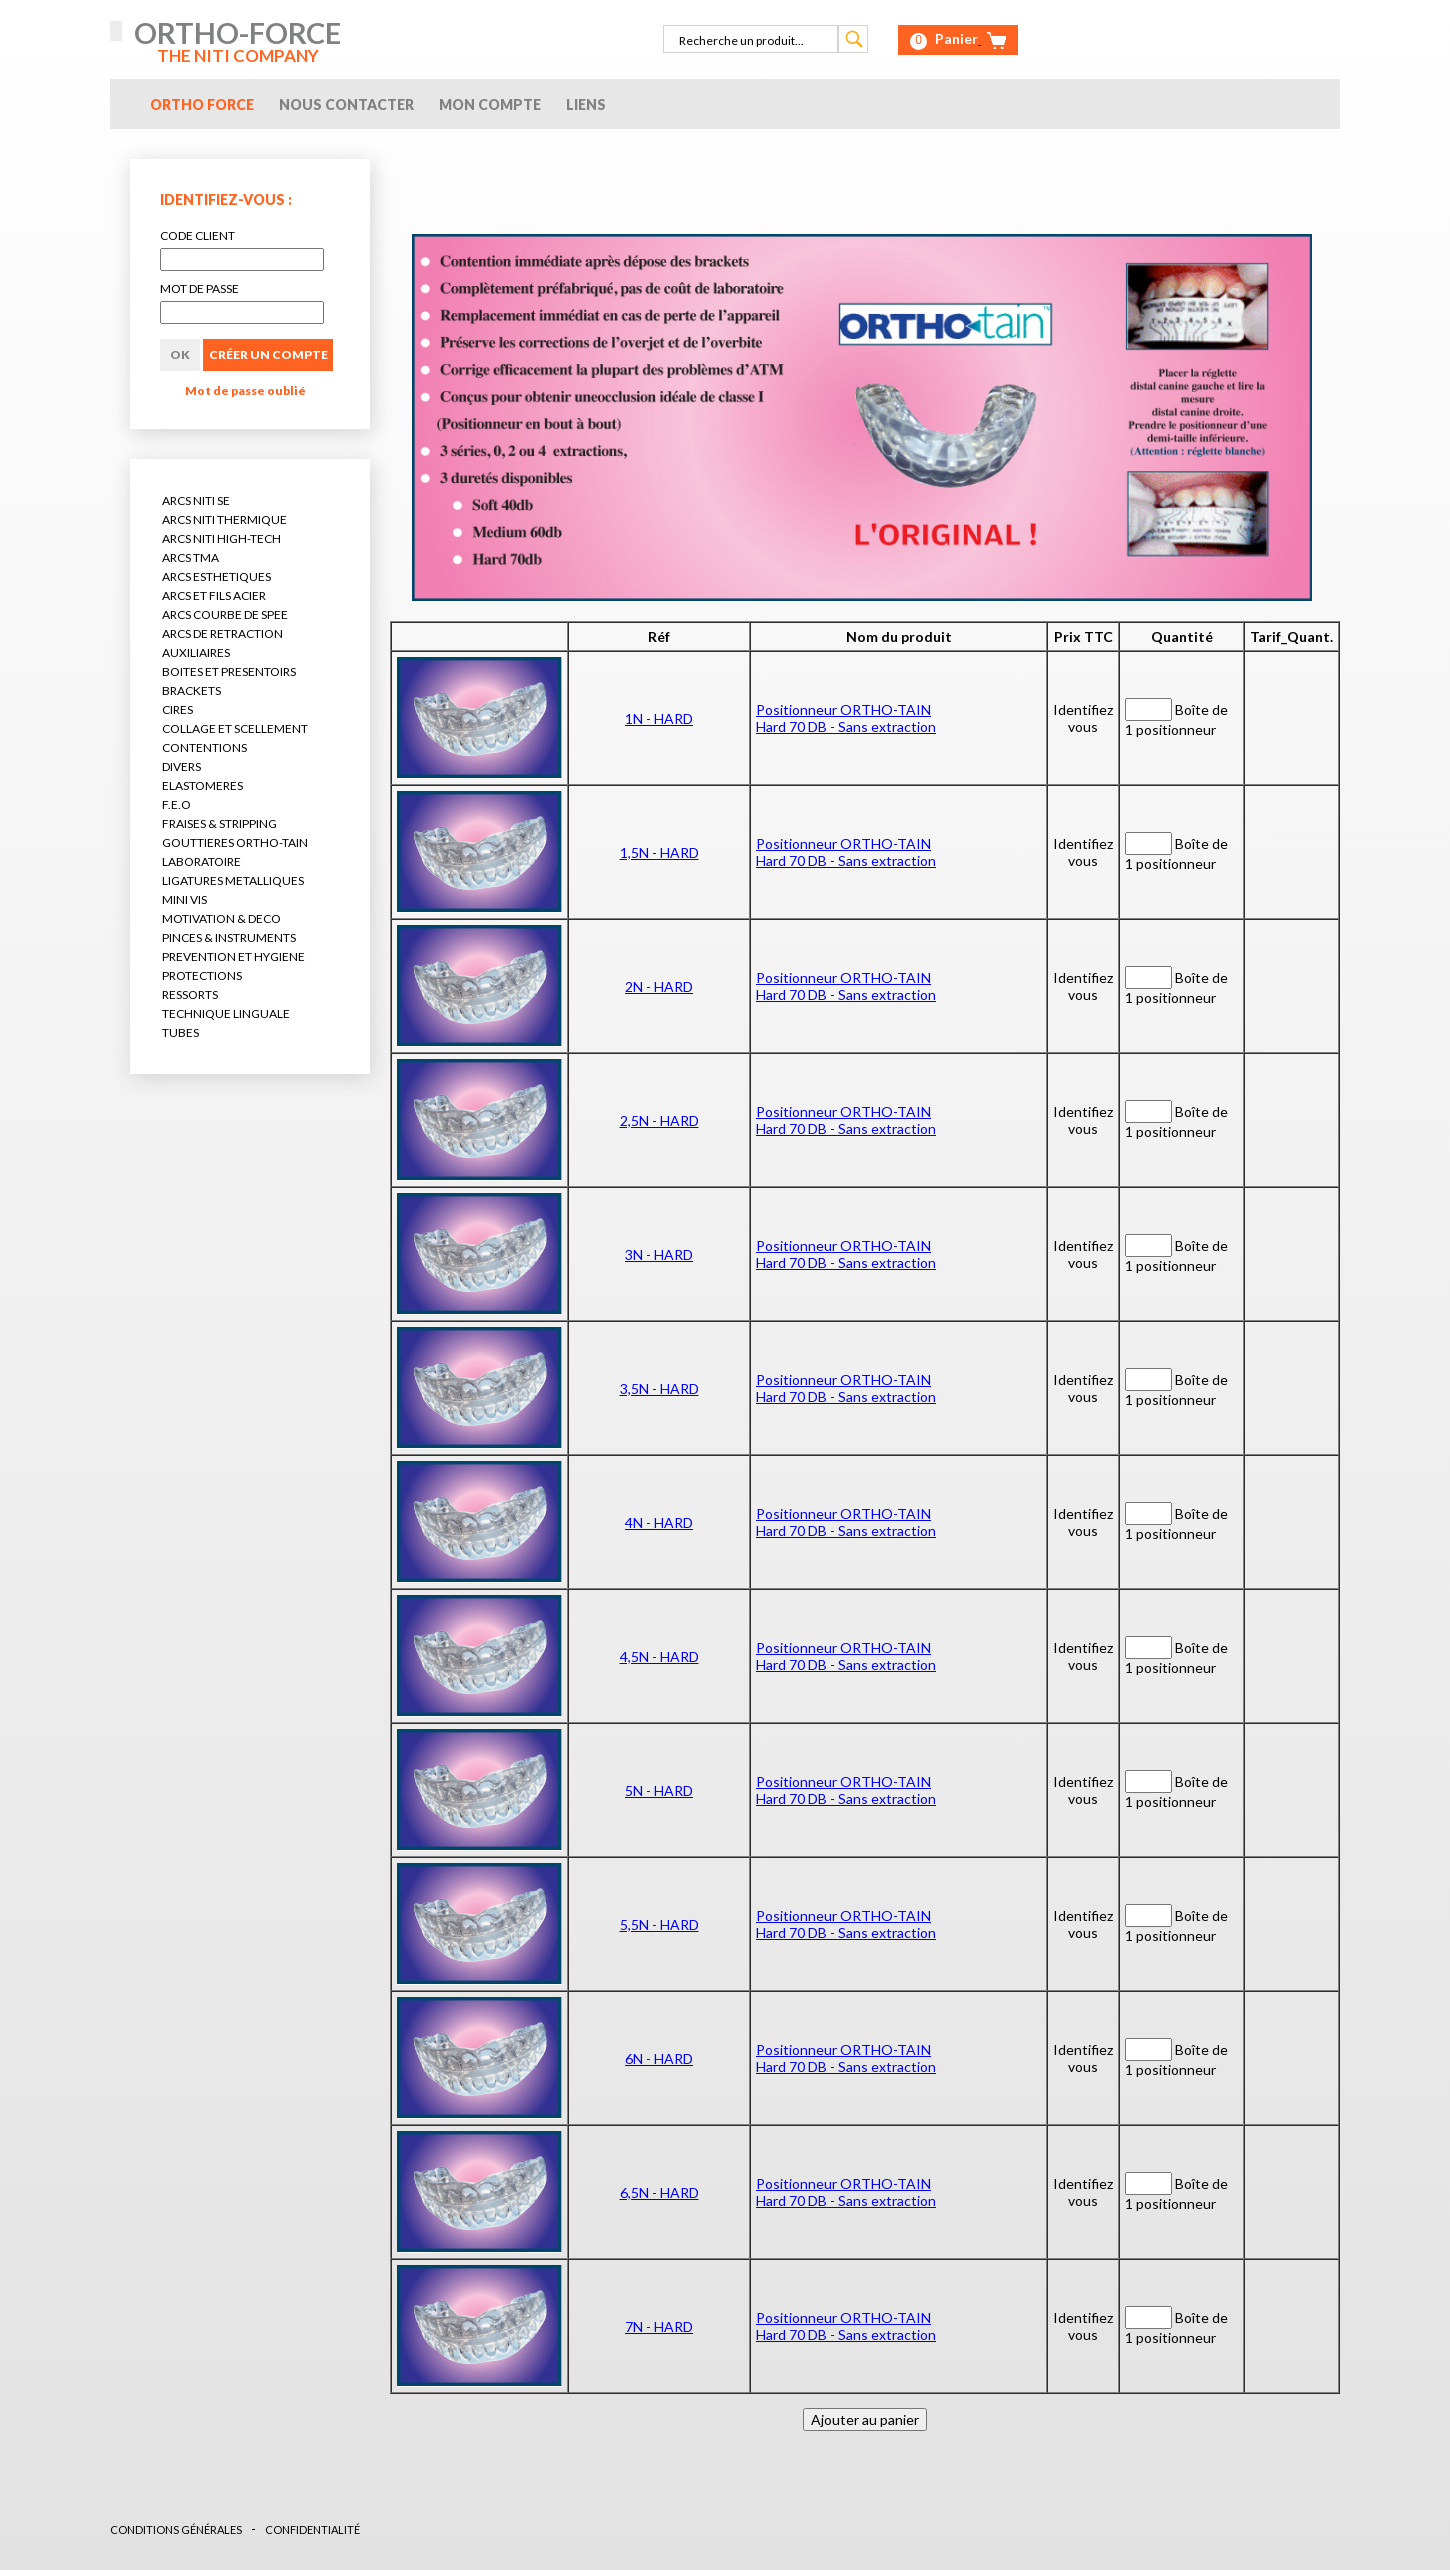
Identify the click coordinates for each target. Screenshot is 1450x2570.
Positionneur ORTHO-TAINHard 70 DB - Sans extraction (846, 718)
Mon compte (490, 104)
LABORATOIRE (201, 861)
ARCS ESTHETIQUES (216, 576)
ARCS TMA (190, 557)
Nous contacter (346, 104)
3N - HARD (659, 1254)
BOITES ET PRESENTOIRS (229, 671)
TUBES (180, 1032)
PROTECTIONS (202, 975)
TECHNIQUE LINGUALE (226, 1013)
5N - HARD (659, 1790)
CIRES (177, 709)
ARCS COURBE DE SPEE (225, 614)
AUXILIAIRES (196, 652)
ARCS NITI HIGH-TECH (221, 538)
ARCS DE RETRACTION (222, 633)
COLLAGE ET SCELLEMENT (235, 728)
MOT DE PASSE (199, 288)
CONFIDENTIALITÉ (312, 2529)
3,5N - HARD (659, 1388)
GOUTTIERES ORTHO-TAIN (235, 842)
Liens (586, 104)
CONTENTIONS (204, 747)
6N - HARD (659, 2058)
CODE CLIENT (197, 235)
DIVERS (181, 766)
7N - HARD (659, 2326)
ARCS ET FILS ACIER (214, 595)
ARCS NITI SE (196, 500)
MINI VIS (184, 899)
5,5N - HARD (659, 1924)
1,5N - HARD (659, 852)
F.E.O (176, 804)
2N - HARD (659, 986)
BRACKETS (191, 690)
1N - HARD (659, 718)
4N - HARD (659, 1522)
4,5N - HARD (659, 1656)
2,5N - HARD (659, 1120)
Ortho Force (202, 104)
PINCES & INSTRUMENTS (229, 937)
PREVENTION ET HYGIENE (233, 956)
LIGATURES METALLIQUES (233, 880)
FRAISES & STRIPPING (219, 823)
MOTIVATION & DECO (221, 918)
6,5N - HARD (659, 2192)
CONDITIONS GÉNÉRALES (176, 2529)
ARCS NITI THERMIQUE (224, 519)
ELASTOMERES (202, 785)
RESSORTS (190, 994)
